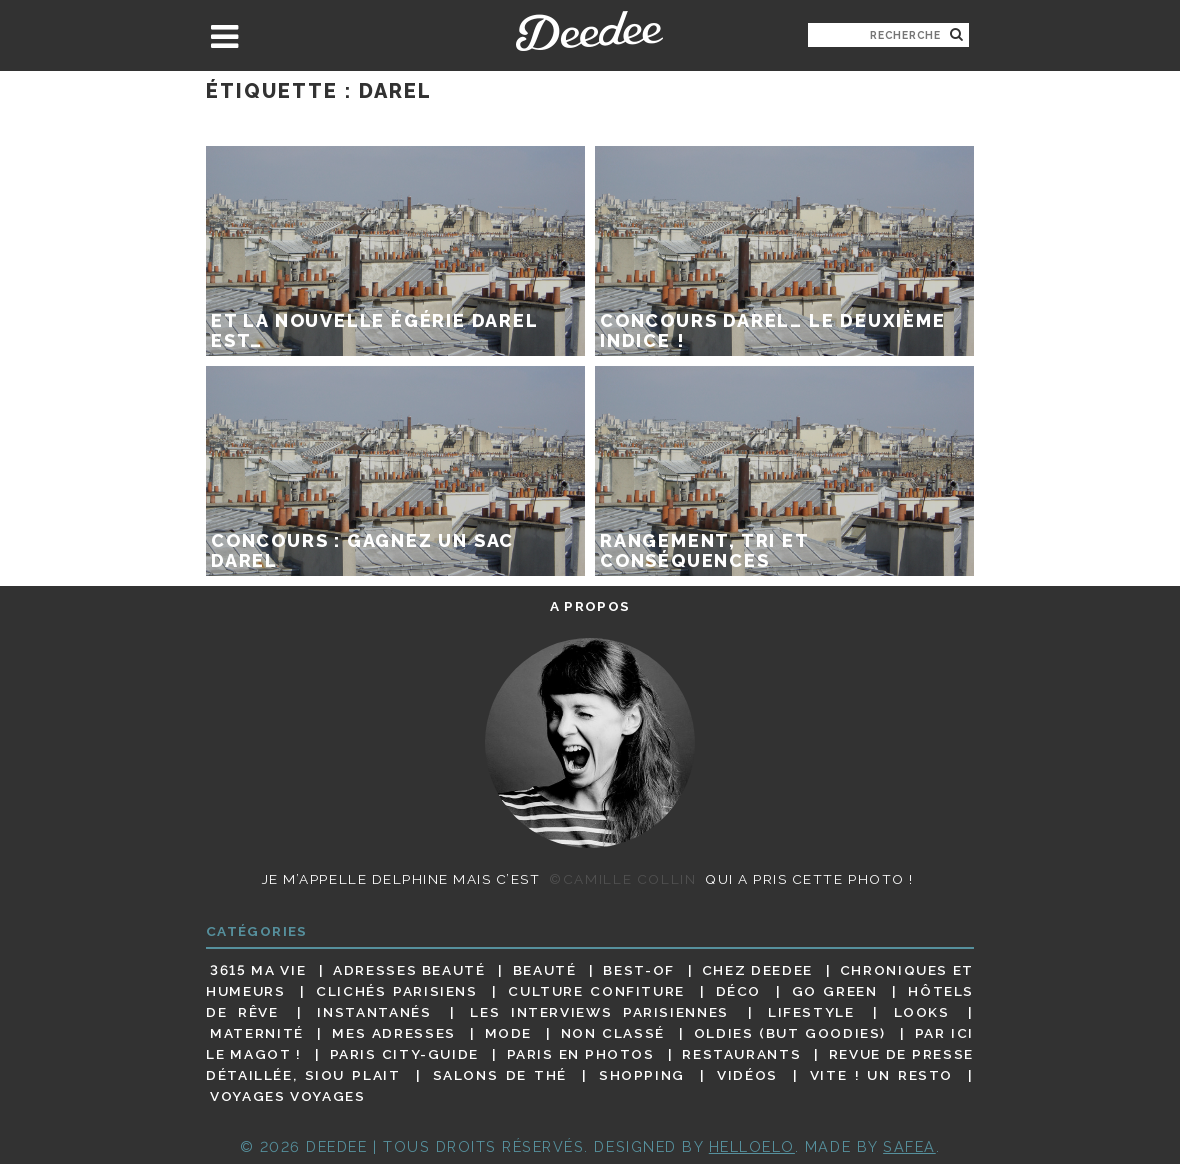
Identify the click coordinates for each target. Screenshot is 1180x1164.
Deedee (589, 31)
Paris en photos (581, 1054)
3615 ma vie (258, 970)
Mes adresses (394, 1033)
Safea (909, 1146)
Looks (922, 1012)
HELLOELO (752, 1146)
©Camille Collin (622, 879)
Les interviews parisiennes (599, 1012)
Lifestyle (811, 1012)
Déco (739, 991)
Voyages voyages (287, 1097)
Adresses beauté (409, 970)
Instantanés (374, 1012)
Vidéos (747, 1075)
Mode (509, 1033)
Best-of (638, 970)
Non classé (613, 1033)
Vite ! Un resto (881, 1075)
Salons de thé (500, 1075)
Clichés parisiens (397, 991)
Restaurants (741, 1054)
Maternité (257, 1033)
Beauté (545, 970)
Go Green (835, 991)
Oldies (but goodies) (790, 1033)
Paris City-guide (404, 1054)
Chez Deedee (757, 970)
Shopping (642, 1075)
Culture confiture (596, 991)
